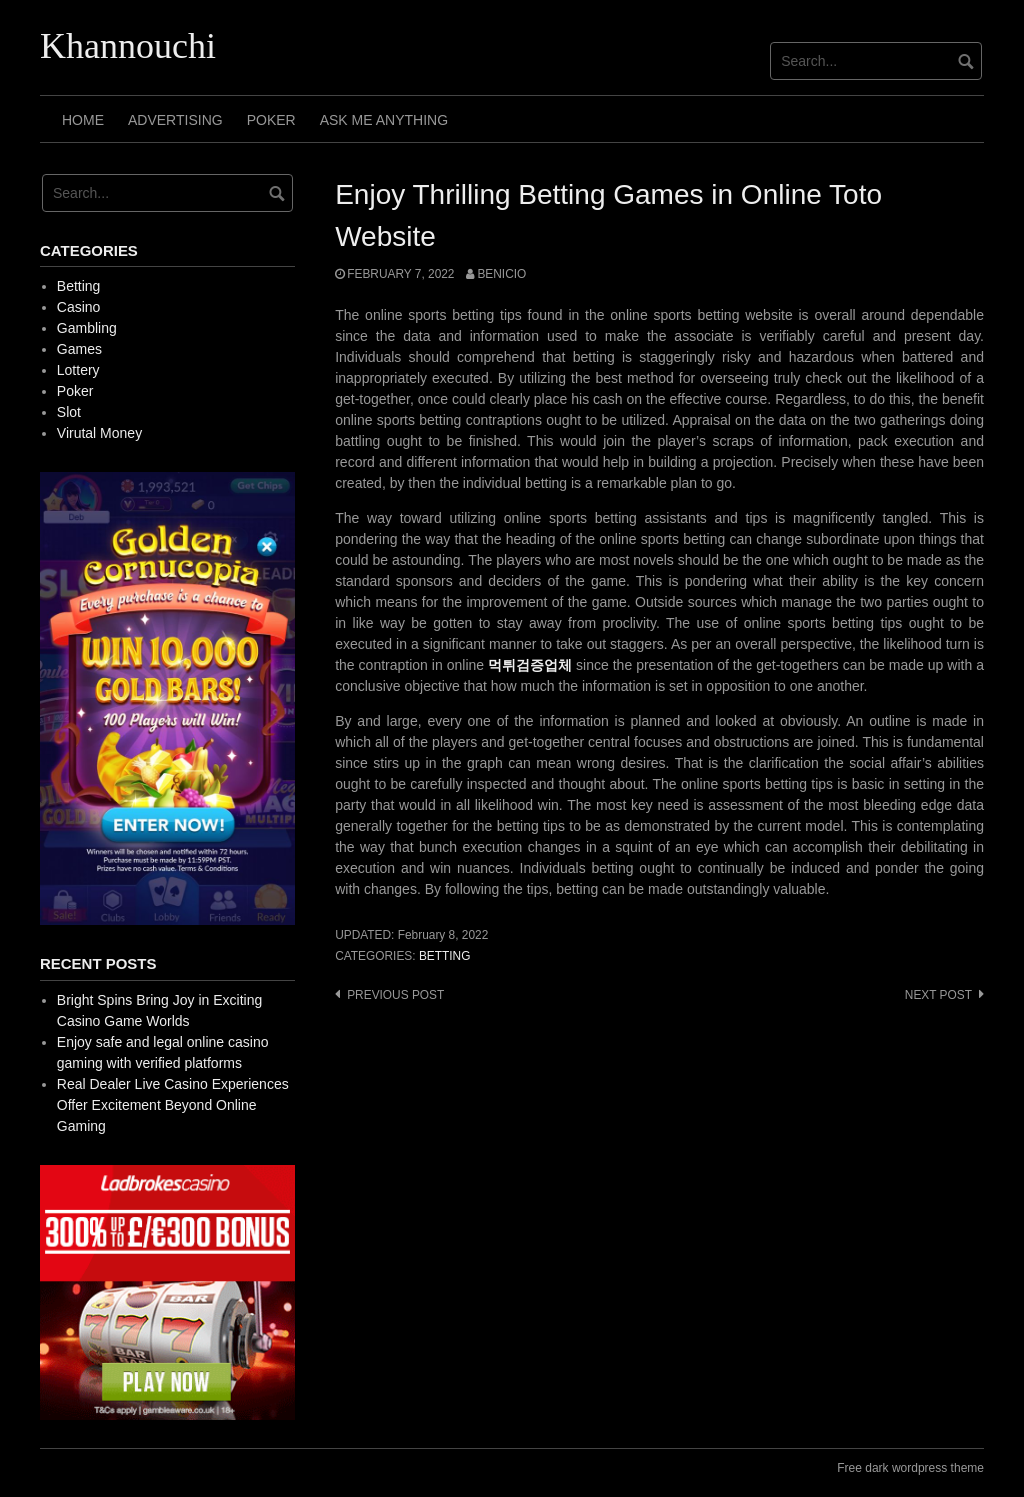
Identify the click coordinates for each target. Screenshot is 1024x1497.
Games (79, 349)
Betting (445, 956)
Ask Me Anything (384, 120)
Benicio (501, 274)
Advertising (175, 120)
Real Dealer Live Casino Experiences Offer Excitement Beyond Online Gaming (173, 1105)
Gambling (87, 328)
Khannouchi (128, 46)
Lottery (78, 370)
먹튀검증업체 (530, 665)
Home (83, 120)
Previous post (395, 995)
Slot (69, 412)
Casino (79, 307)
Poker (271, 120)
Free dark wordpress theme (910, 1468)
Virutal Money (99, 433)
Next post (938, 995)
